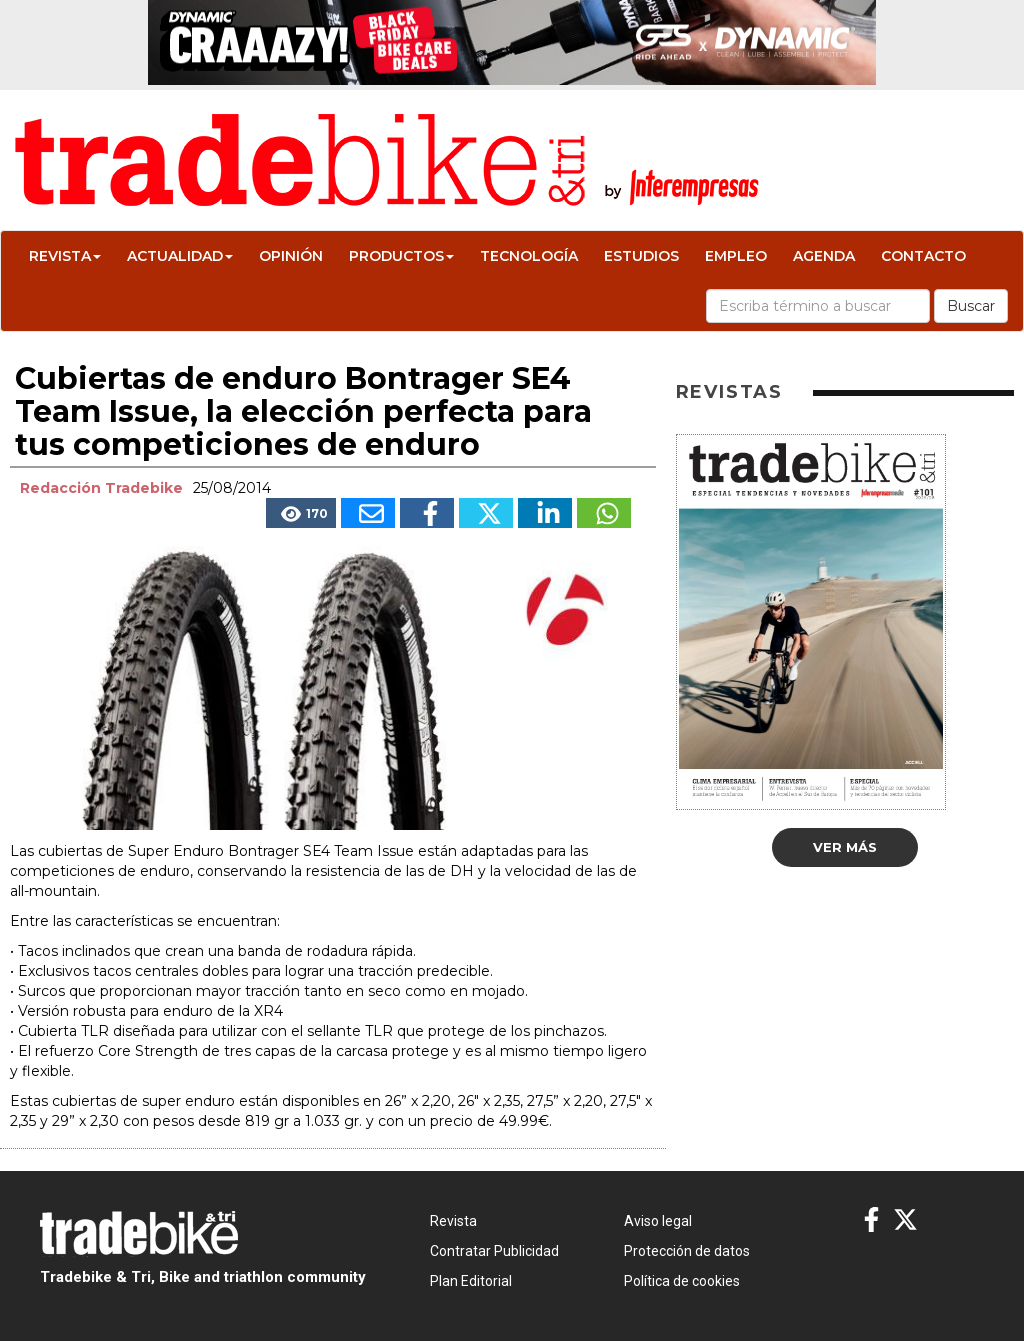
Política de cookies (682, 1281)
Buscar (971, 306)
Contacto (923, 256)
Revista (65, 256)
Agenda (824, 256)
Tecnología (529, 256)
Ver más (845, 847)
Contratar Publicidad (494, 1251)
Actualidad (180, 256)
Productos (401, 256)
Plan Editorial (471, 1281)
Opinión (291, 256)
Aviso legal (658, 1221)
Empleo (736, 256)
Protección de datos (687, 1251)
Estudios (641, 256)
